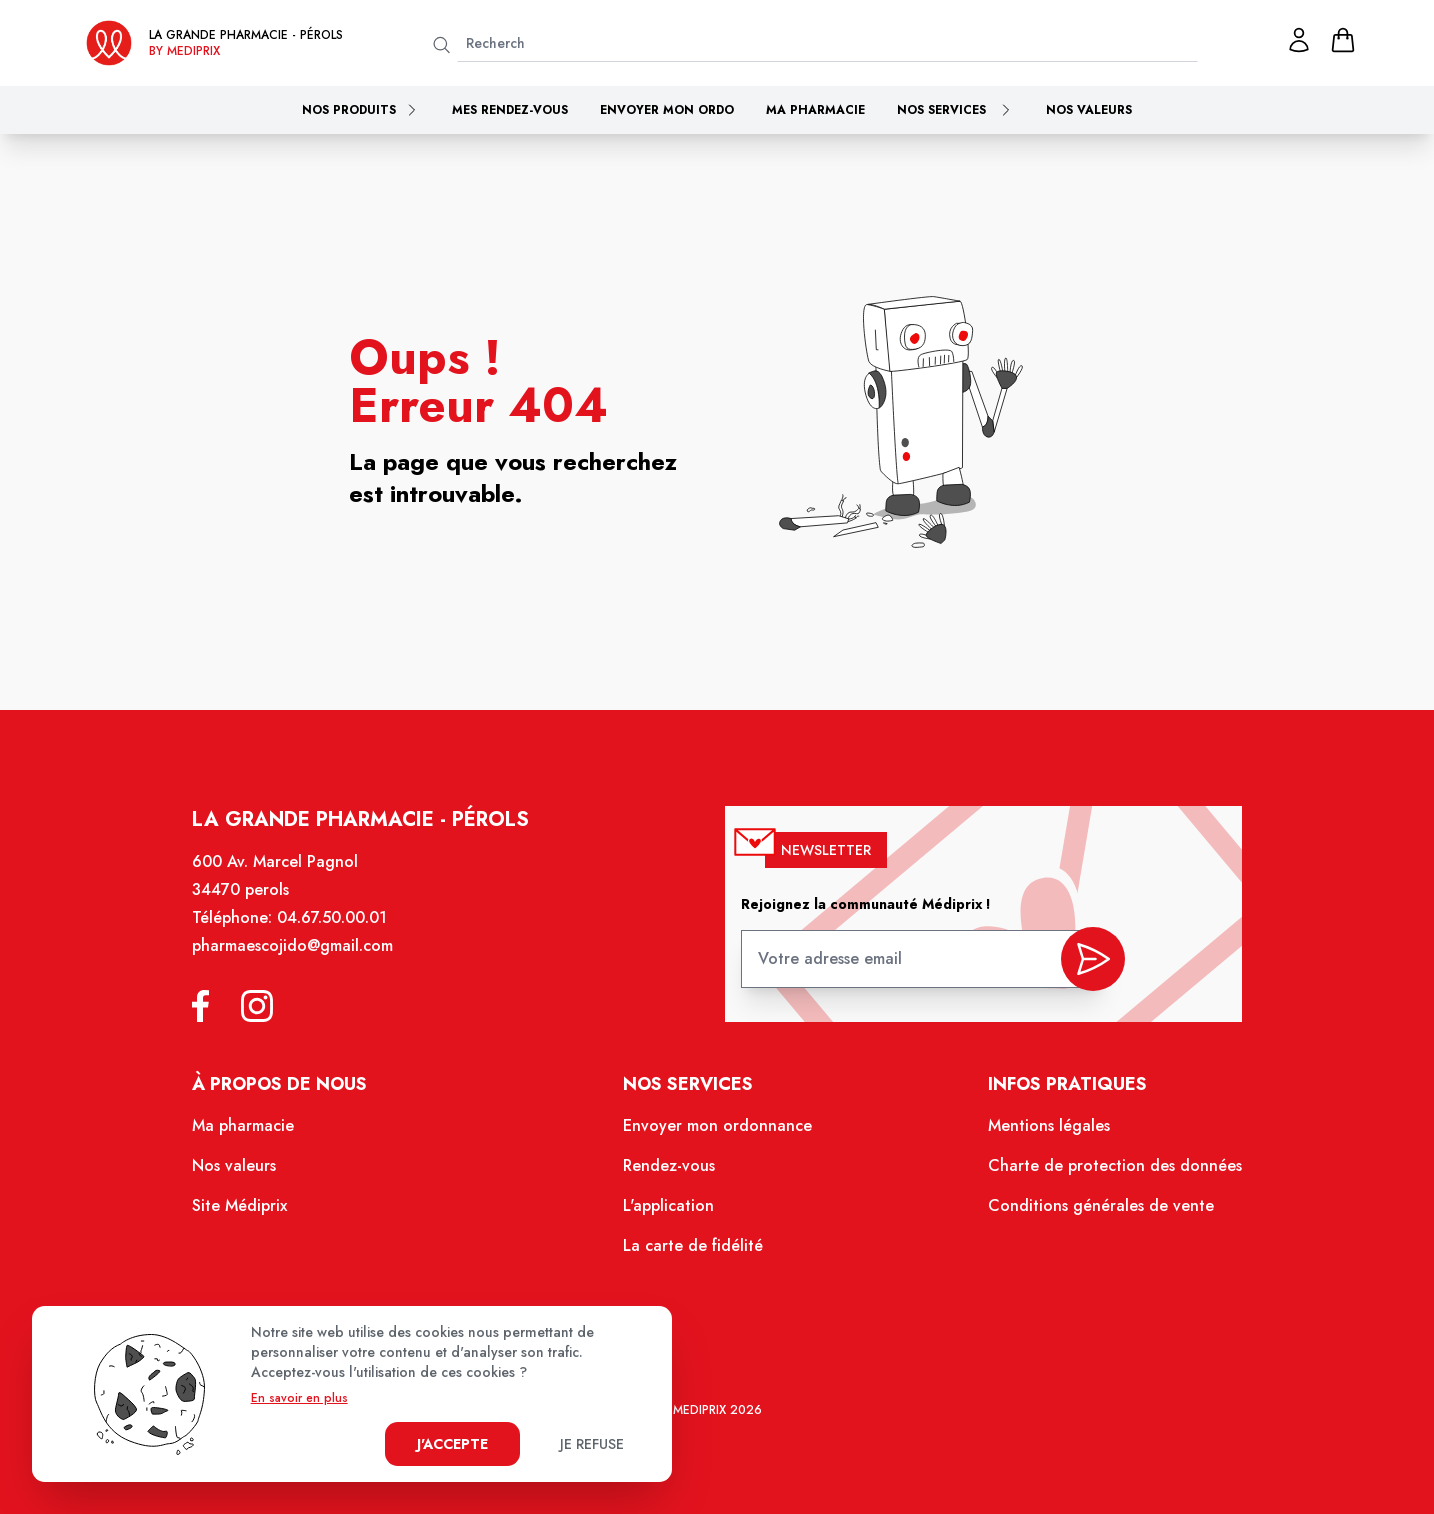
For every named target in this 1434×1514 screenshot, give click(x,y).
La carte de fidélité (693, 1249)
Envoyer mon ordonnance (717, 1132)
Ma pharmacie (815, 110)
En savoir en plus (299, 1398)
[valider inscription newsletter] (1084, 964)
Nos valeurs (1089, 110)
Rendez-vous (670, 1171)
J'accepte (452, 1444)
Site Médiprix (250, 1210)
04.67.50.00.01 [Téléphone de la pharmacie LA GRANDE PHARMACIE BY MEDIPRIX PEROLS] (341, 928)
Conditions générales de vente (1092, 1210)
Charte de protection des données (1106, 1171)
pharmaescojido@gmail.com (302, 956)
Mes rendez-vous (510, 110)
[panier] (1343, 40)
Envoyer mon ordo (667, 110)
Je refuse (592, 1444)
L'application (669, 1210)
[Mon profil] (1299, 40)
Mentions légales (1041, 1132)
